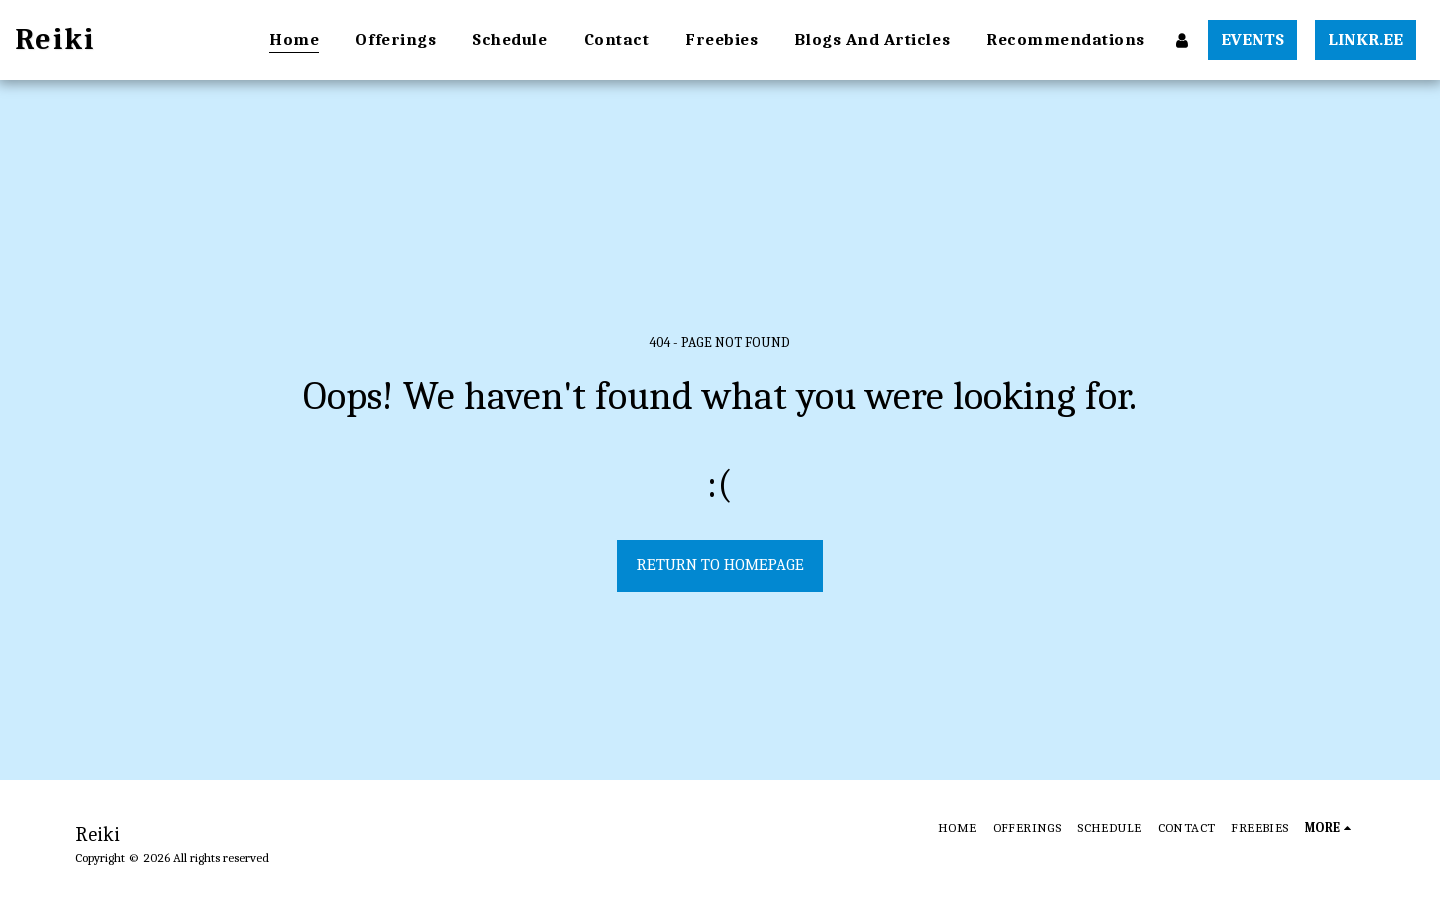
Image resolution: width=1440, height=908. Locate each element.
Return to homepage (720, 564)
